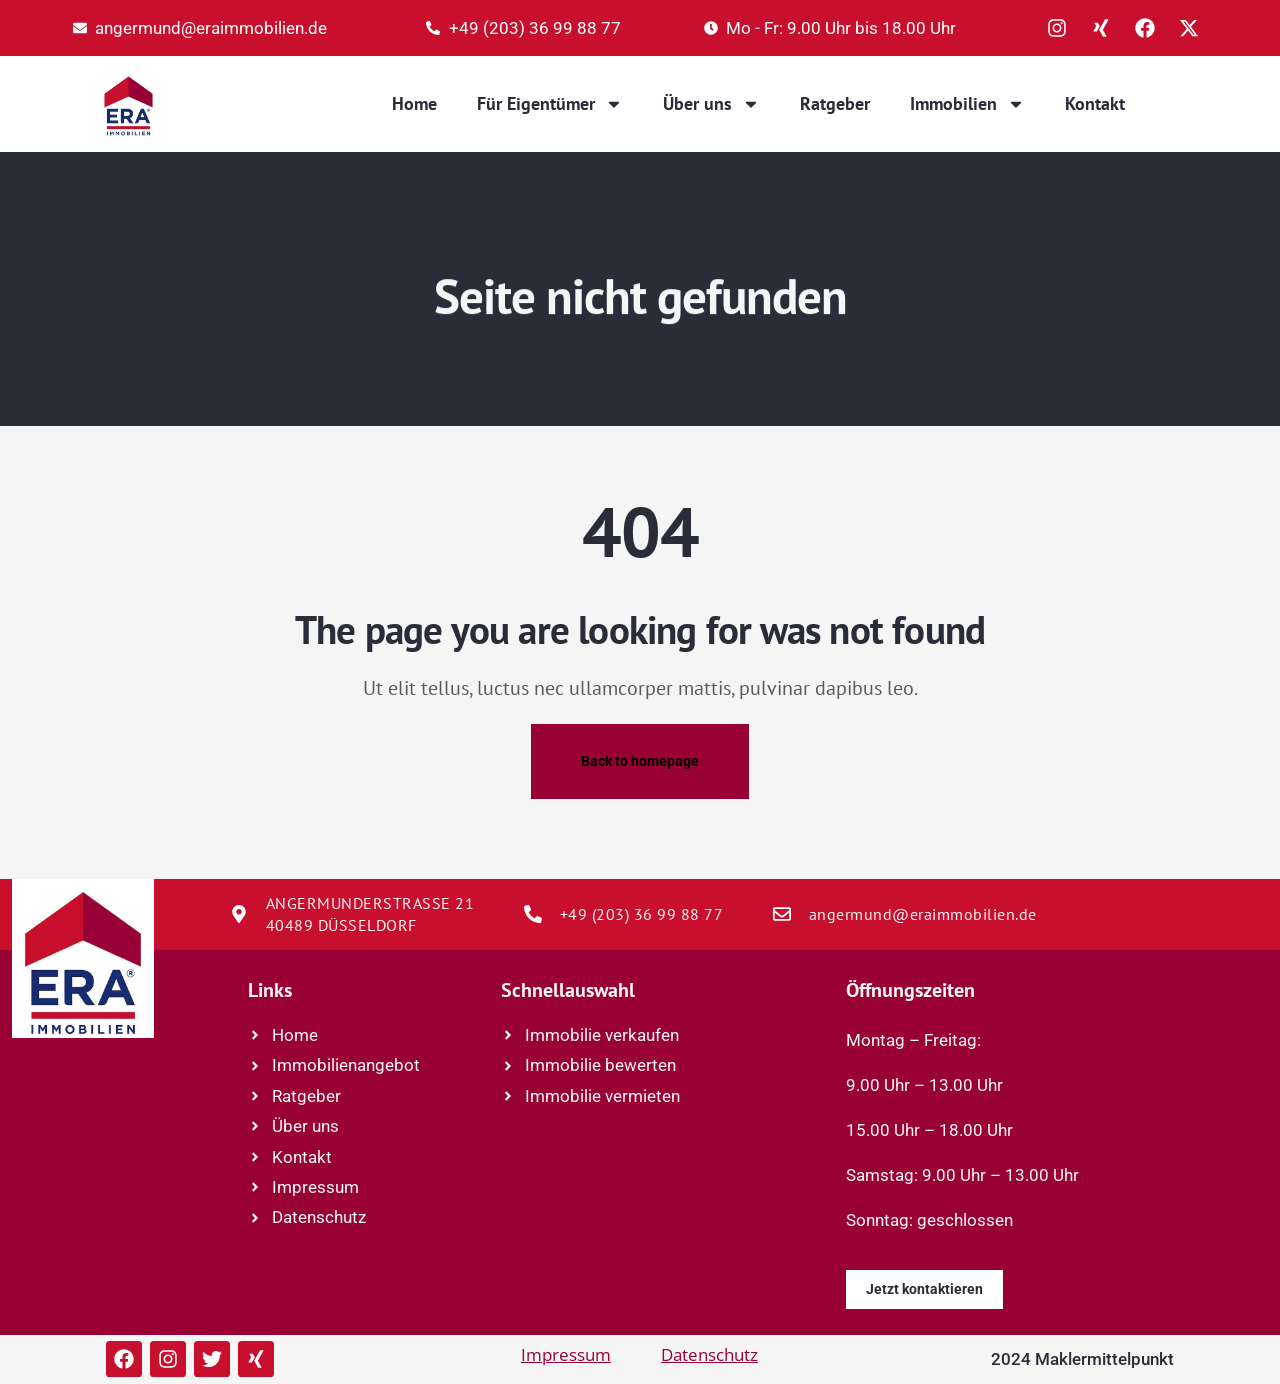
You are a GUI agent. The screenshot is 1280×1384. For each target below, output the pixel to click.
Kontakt (1095, 103)
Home (414, 103)
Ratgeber (835, 103)
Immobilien (967, 104)
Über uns (711, 104)
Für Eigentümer (550, 104)
